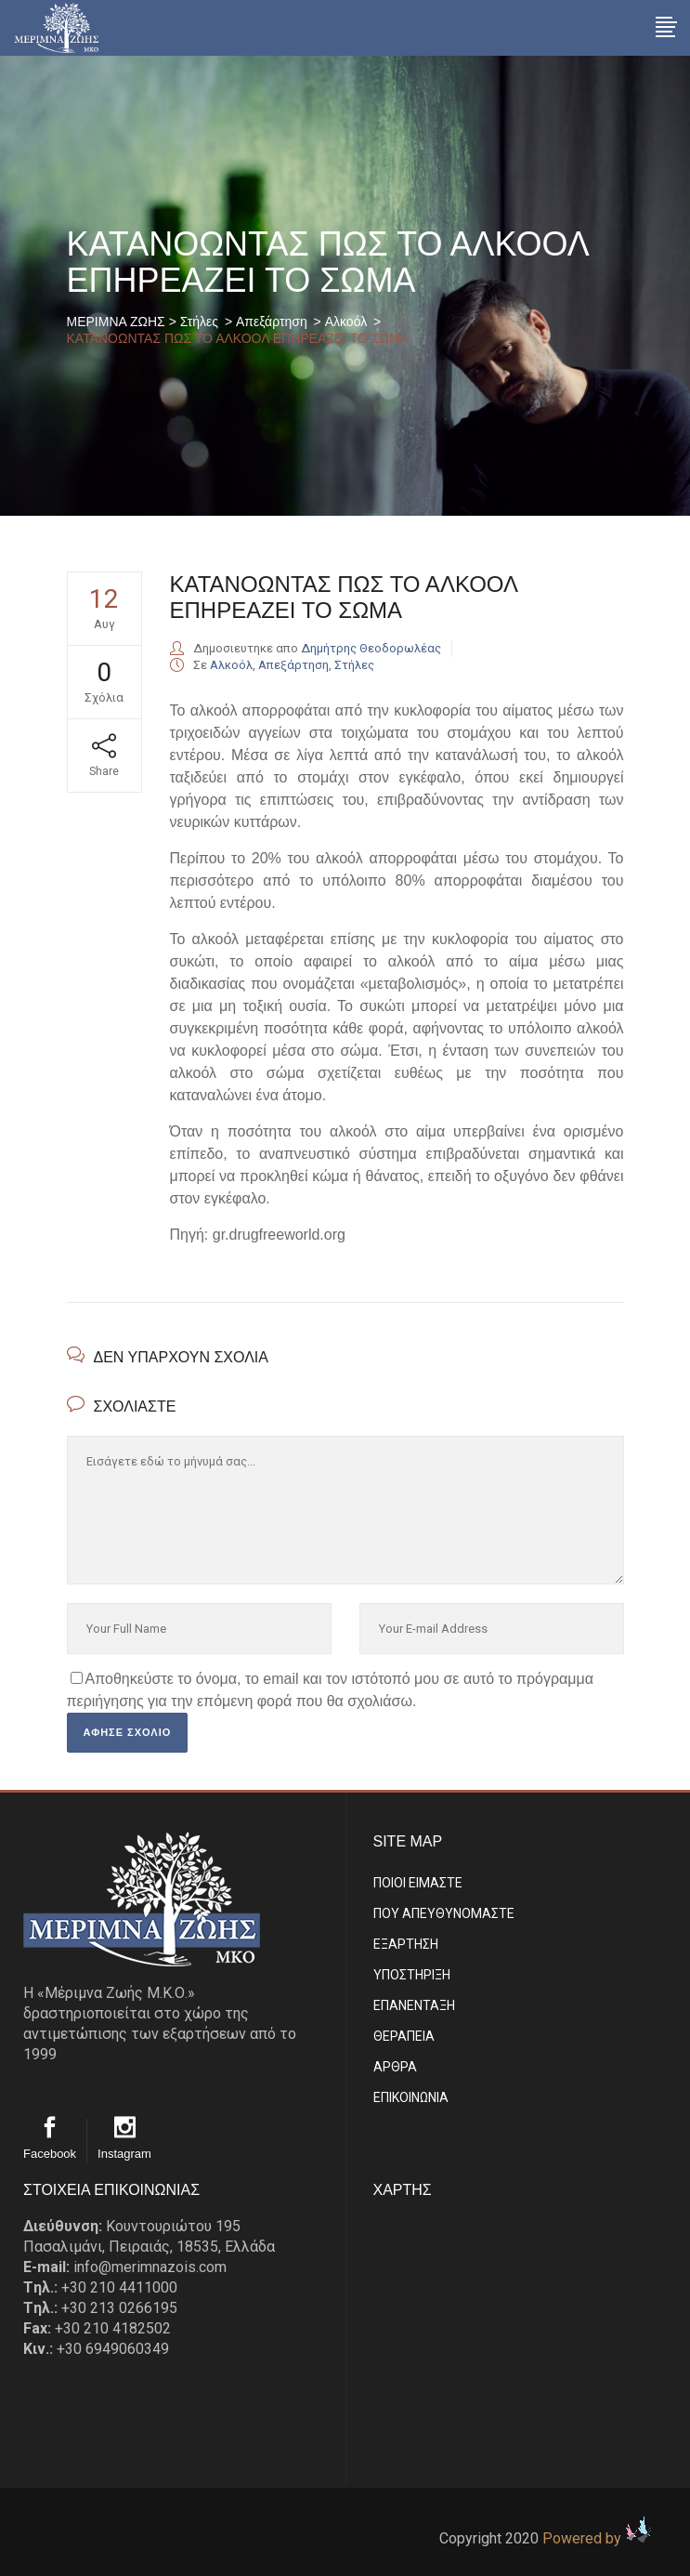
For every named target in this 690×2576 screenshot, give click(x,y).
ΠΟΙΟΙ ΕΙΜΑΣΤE (417, 1882)
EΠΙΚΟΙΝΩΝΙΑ (411, 2097)
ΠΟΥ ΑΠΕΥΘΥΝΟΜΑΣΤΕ (443, 1913)
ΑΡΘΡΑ (395, 2066)
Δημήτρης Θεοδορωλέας (371, 648)
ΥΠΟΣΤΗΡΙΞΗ (411, 1974)
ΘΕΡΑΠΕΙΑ (404, 2036)
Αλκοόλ (346, 321)
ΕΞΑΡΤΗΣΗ (405, 1944)
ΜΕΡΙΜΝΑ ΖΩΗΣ (116, 321)
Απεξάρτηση (271, 321)
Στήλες (199, 321)
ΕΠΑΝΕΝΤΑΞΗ (414, 2005)
